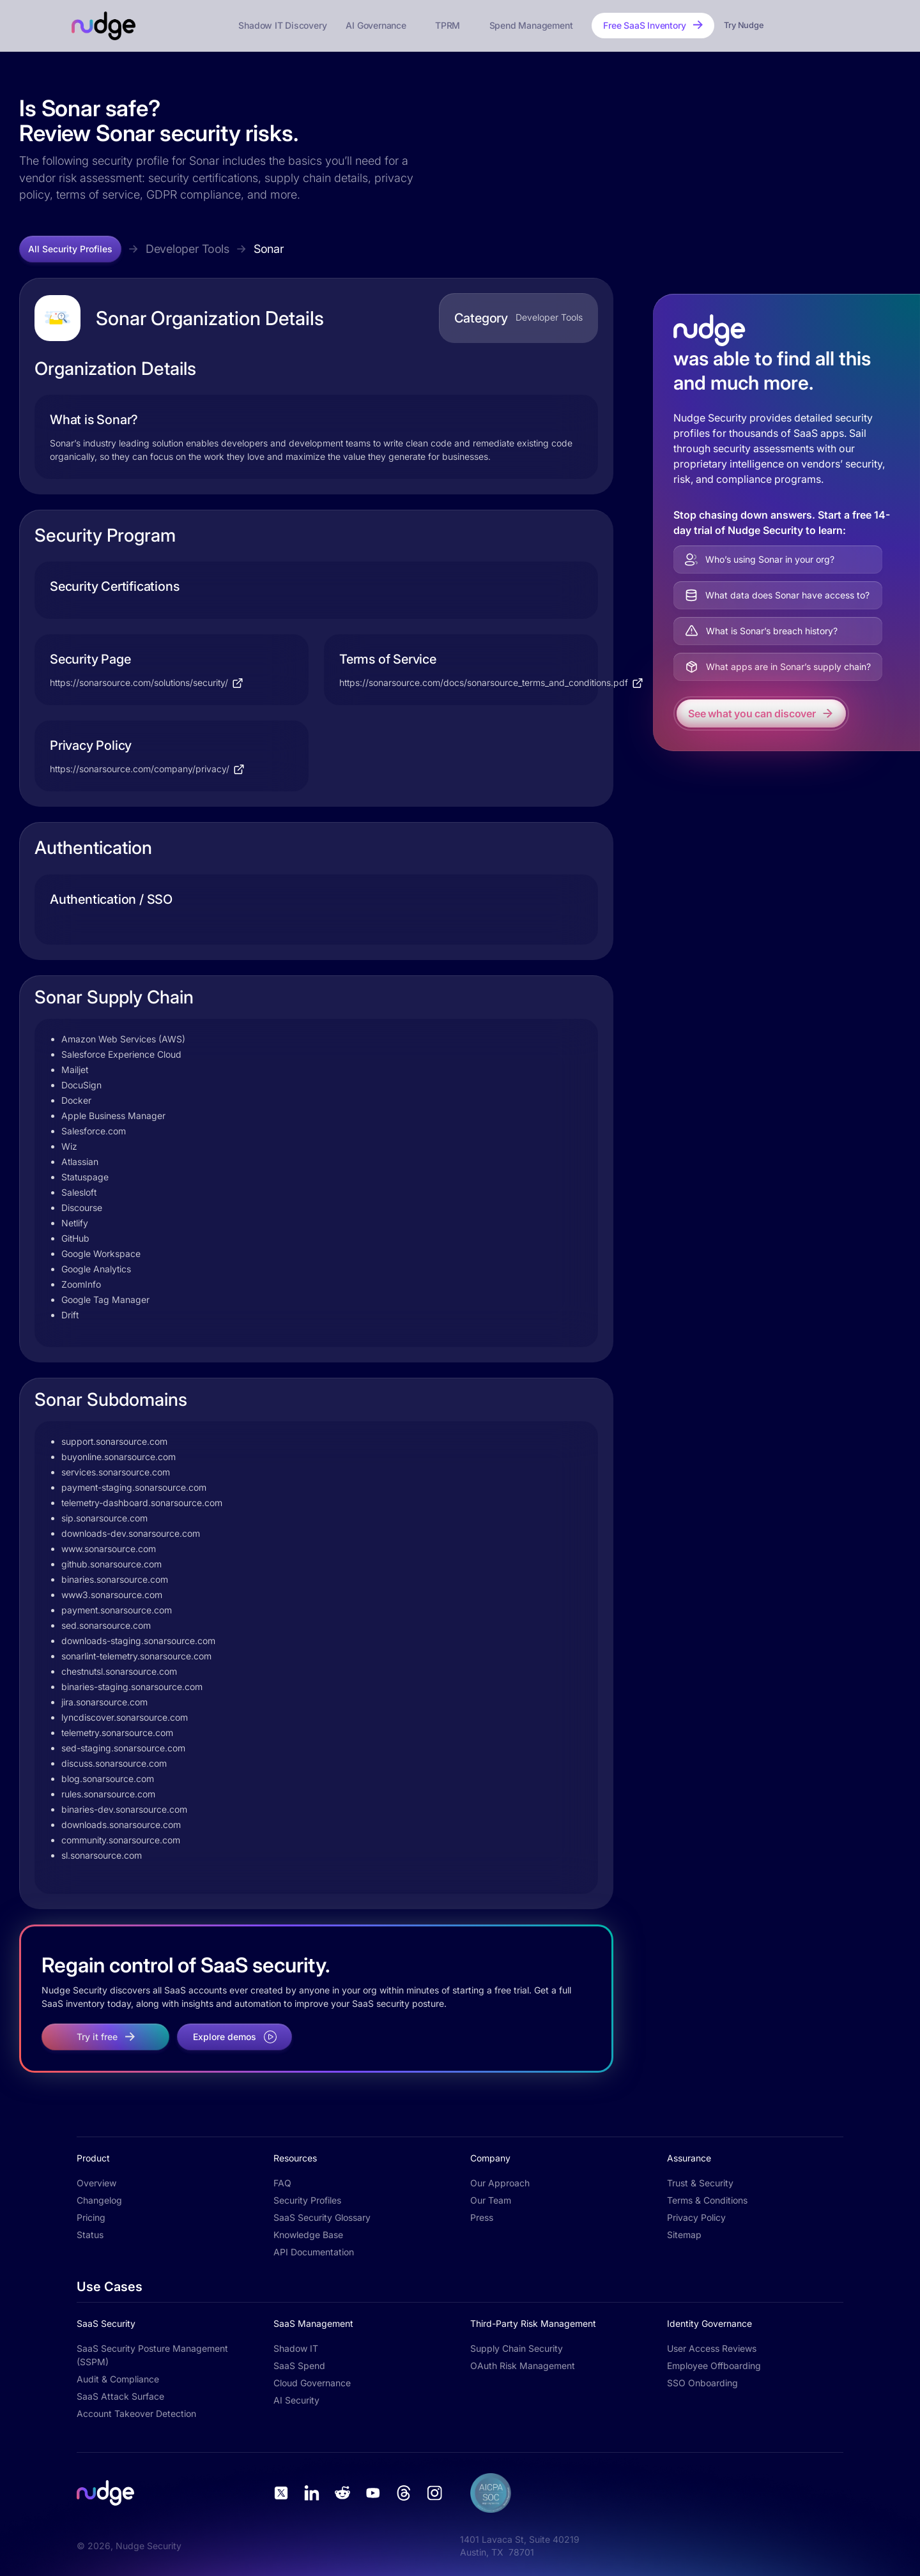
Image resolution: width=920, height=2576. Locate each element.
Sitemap (684, 2234)
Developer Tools (187, 248)
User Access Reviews (711, 2348)
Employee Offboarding (714, 2365)
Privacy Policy (696, 2217)
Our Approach (500, 2182)
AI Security (296, 2400)
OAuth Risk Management (522, 2365)
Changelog (99, 2200)
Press (481, 2217)
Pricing (91, 2217)
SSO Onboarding (702, 2382)
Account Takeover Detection (136, 2413)
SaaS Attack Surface (120, 2396)
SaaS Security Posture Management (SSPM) (152, 2355)
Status (90, 2234)
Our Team (490, 2200)
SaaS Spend (299, 2365)
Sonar (269, 248)
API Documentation (313, 2251)
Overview (96, 2182)
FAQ (282, 2182)
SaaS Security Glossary (322, 2217)
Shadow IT (295, 2348)
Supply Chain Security (516, 2348)
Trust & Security (700, 2182)
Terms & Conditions (707, 2200)
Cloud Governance (312, 2382)
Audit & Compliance (118, 2379)
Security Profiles (307, 2200)
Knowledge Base (308, 2234)
